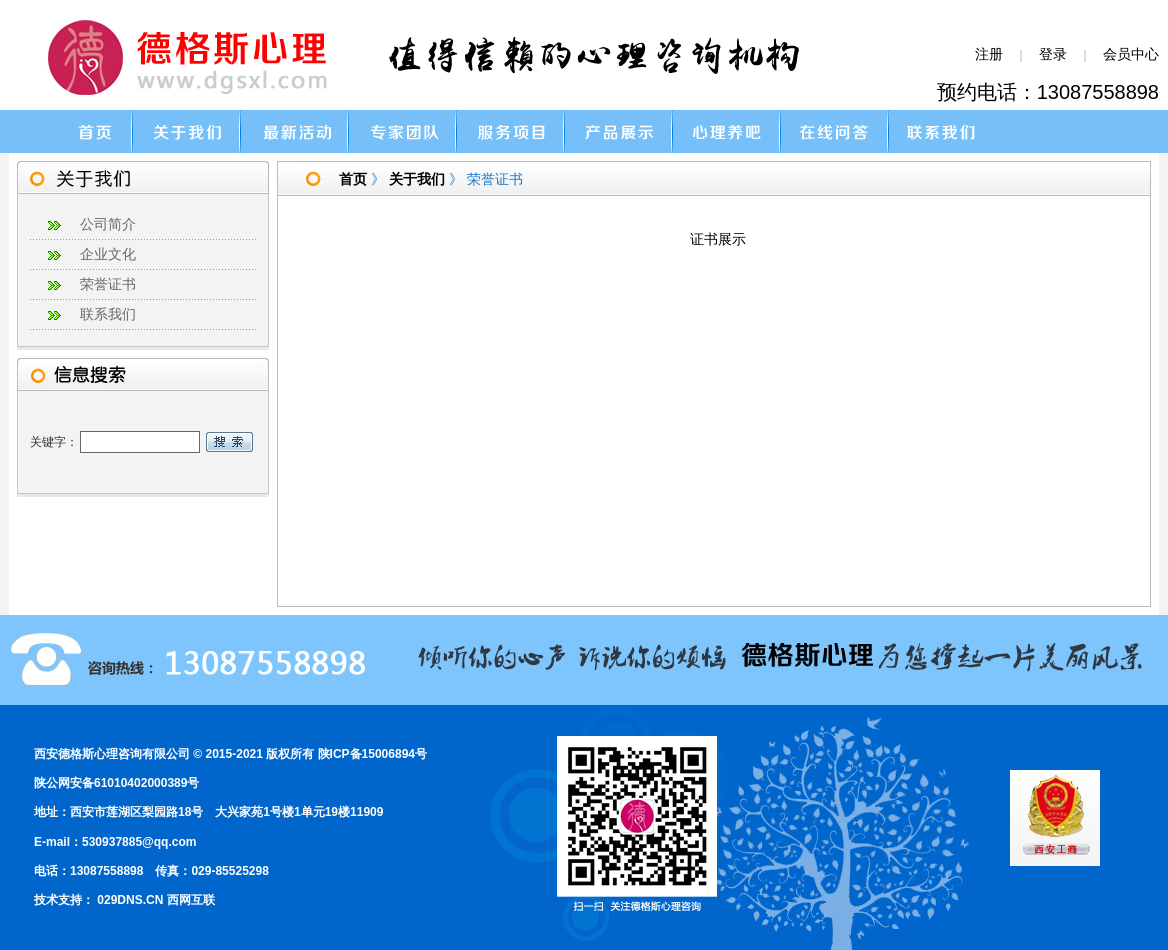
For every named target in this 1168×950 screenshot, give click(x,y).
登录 (1053, 54)
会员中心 (1131, 54)
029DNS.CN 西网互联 (155, 900)
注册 (989, 54)
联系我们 (108, 314)
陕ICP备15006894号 (372, 754)
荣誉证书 (108, 284)
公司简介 (108, 224)
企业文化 (108, 254)
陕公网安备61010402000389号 (116, 783)
